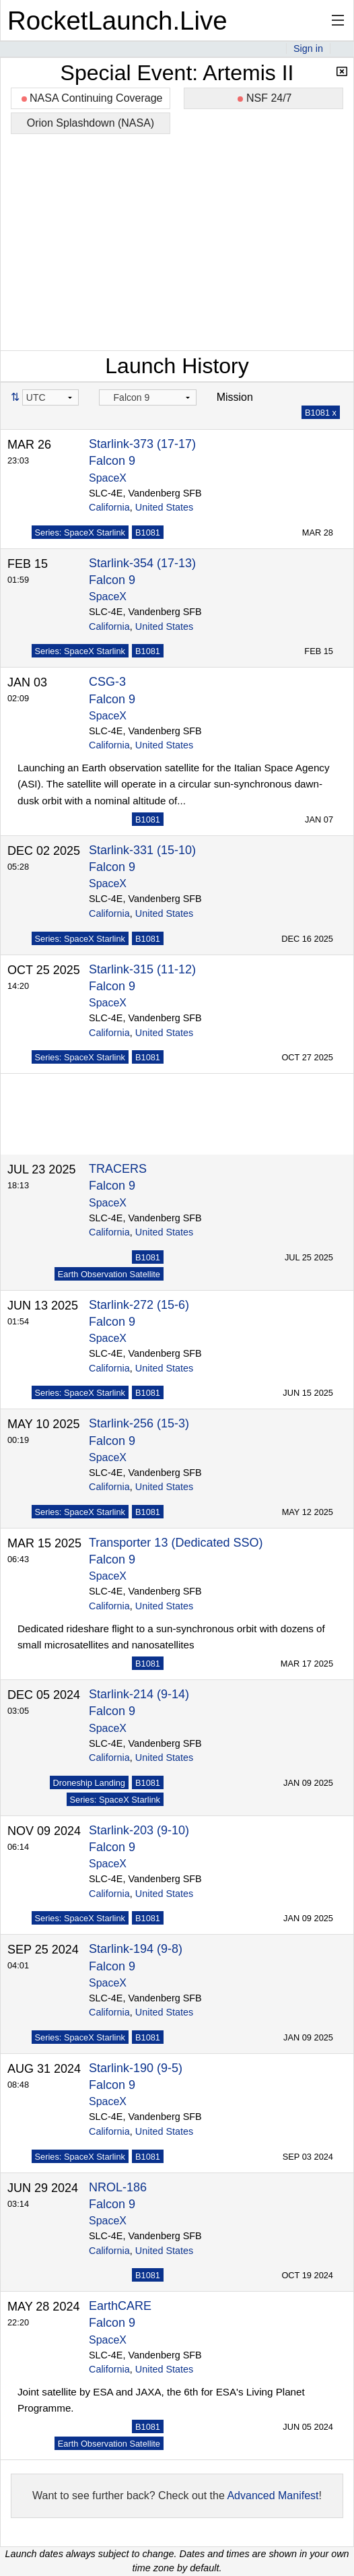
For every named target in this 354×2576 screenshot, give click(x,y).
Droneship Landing (89, 1776)
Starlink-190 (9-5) (135, 2061)
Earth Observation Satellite (109, 1267)
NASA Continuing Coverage (92, 98)
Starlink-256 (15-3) (139, 1416)
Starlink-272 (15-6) (139, 1298)
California (109, 507)
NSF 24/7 (264, 98)
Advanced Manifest (272, 2488)
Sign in (308, 48)
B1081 (147, 532)
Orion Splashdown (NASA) (90, 123)
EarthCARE (120, 2299)
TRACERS (118, 1162)
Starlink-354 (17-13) (142, 563)
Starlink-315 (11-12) (142, 969)
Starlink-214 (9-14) (139, 1687)
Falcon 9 (112, 461)
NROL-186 (118, 2180)
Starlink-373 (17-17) (142, 444)
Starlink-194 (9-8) (135, 1942)
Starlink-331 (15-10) (142, 850)
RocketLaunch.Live (117, 20)
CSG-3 (107, 681)
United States (164, 507)
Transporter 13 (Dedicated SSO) (175, 1536)
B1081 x (321, 413)
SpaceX (108, 478)
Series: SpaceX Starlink (80, 532)
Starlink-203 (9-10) (139, 1823)
